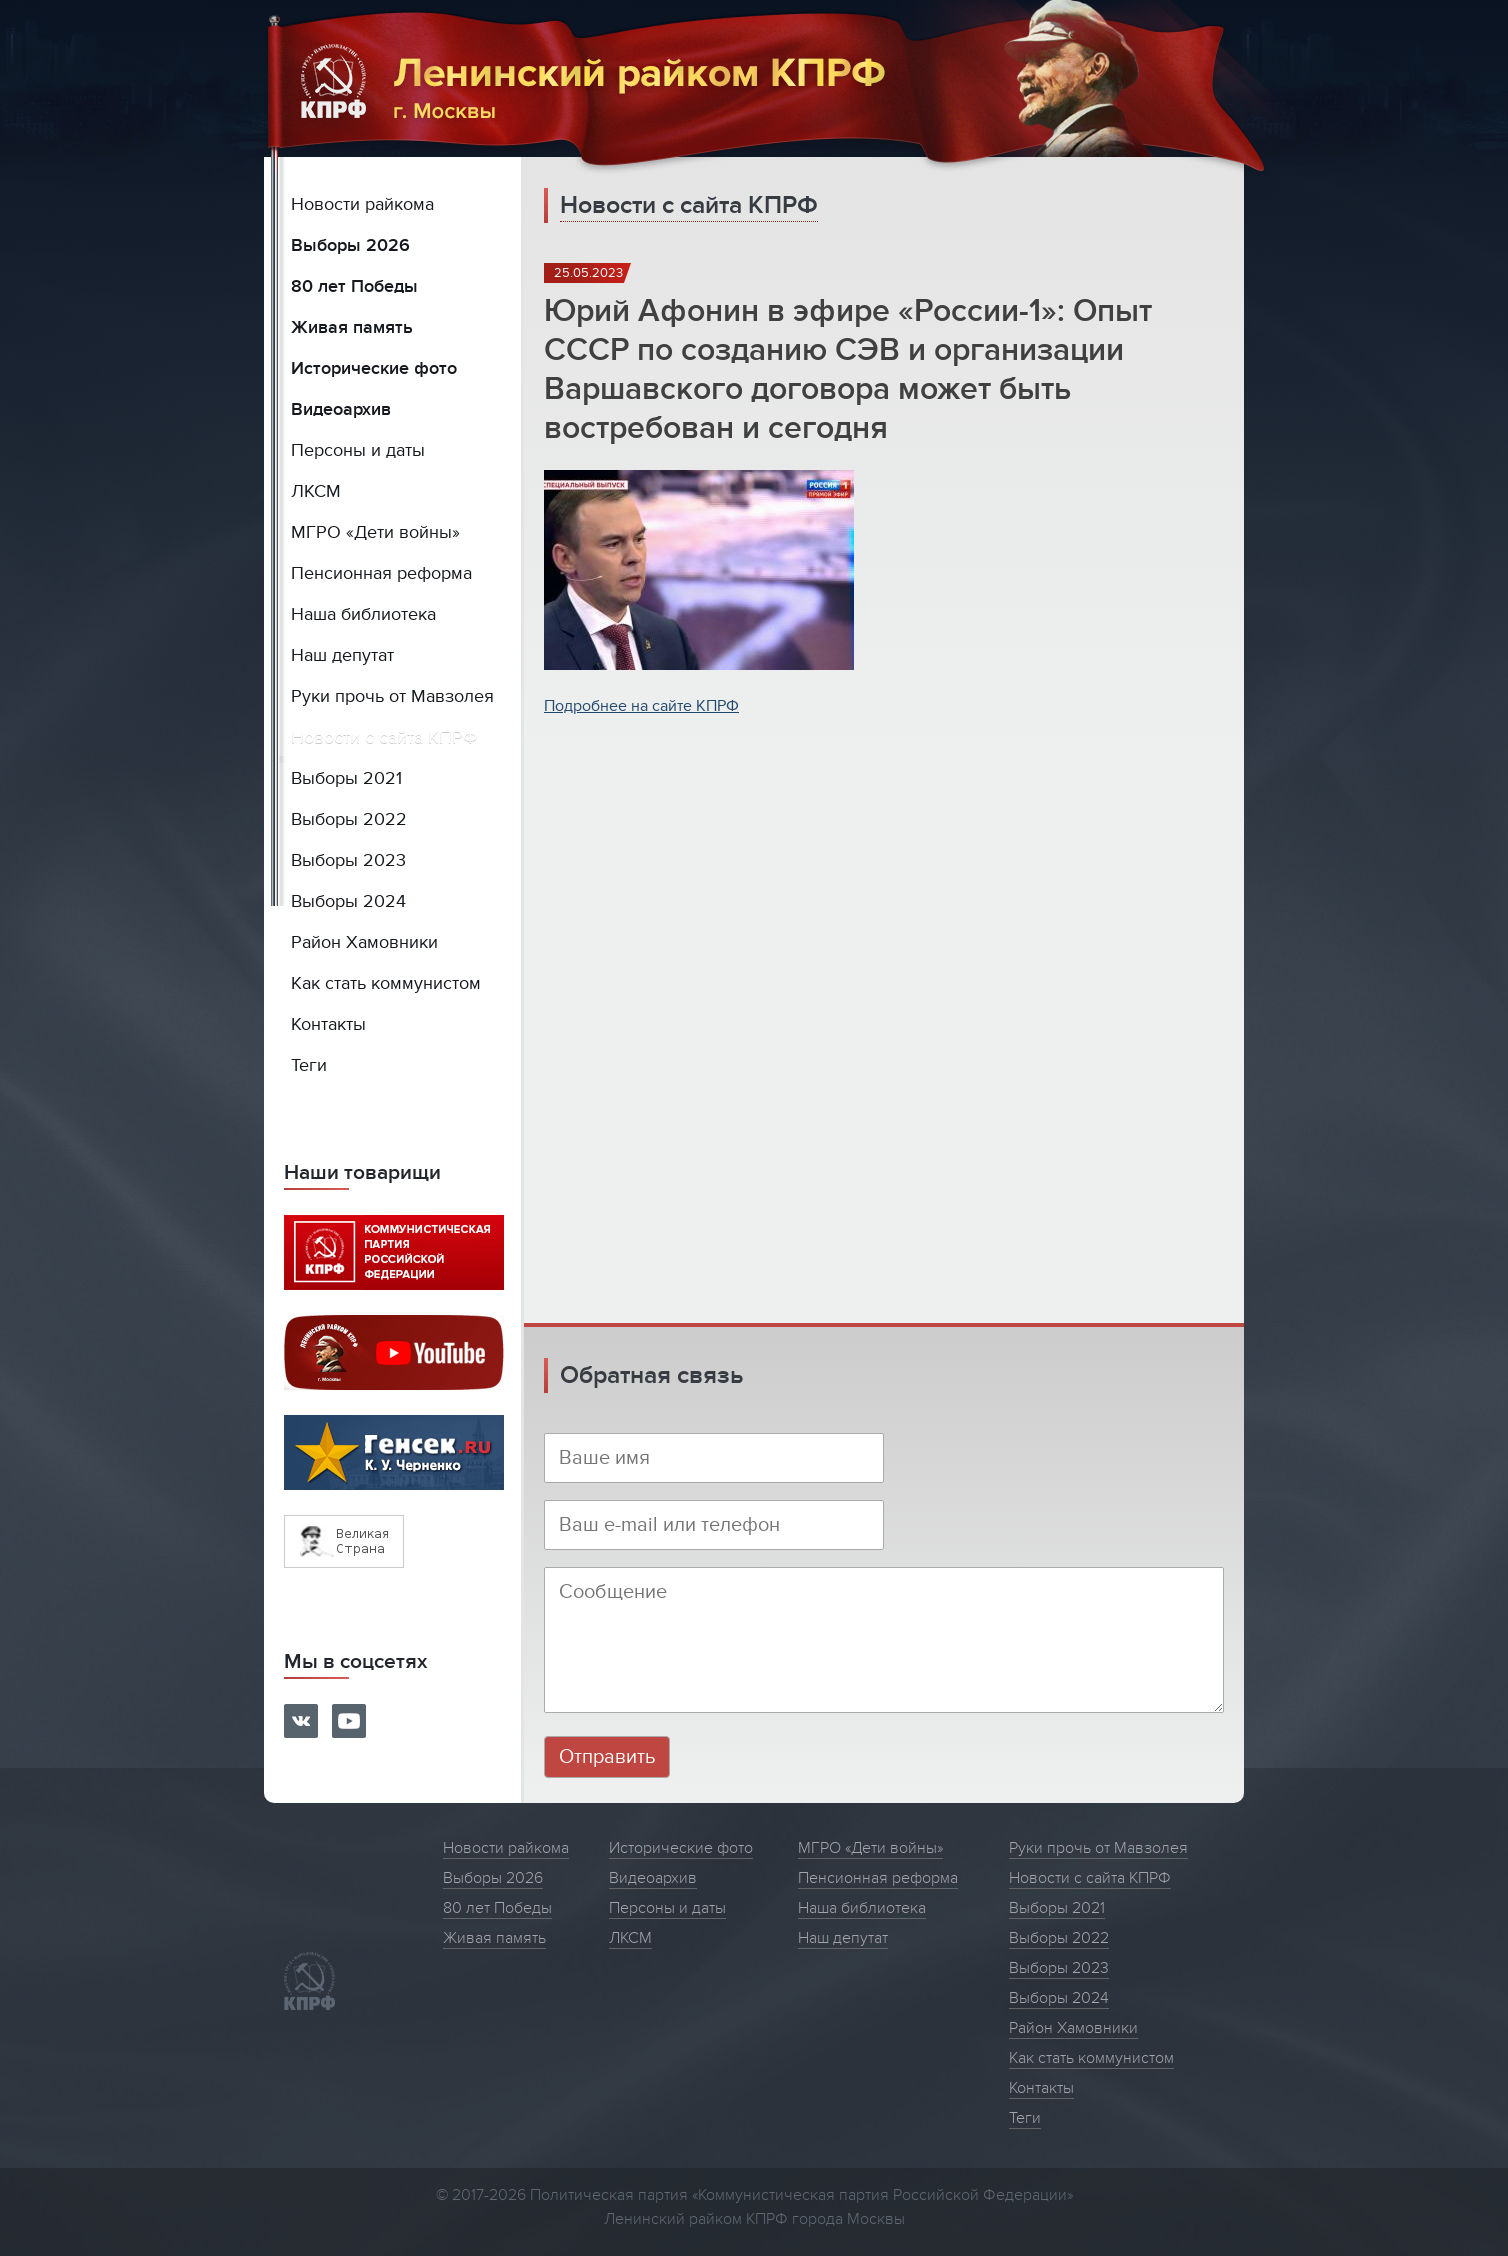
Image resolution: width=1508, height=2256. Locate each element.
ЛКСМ (316, 491)
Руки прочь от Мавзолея (392, 696)
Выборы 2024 (348, 901)
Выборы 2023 (348, 860)
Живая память (352, 327)
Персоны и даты (358, 450)
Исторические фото (374, 368)
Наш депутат (342, 655)
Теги (309, 1065)
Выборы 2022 (349, 819)
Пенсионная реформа (381, 573)
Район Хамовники (364, 942)
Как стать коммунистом (386, 983)
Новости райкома (362, 204)
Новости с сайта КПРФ (384, 737)
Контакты (328, 1024)
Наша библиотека (363, 614)
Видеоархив (341, 409)
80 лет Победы (354, 286)
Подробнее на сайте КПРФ (641, 706)
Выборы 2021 (346, 778)
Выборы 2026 (350, 245)
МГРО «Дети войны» (375, 532)
